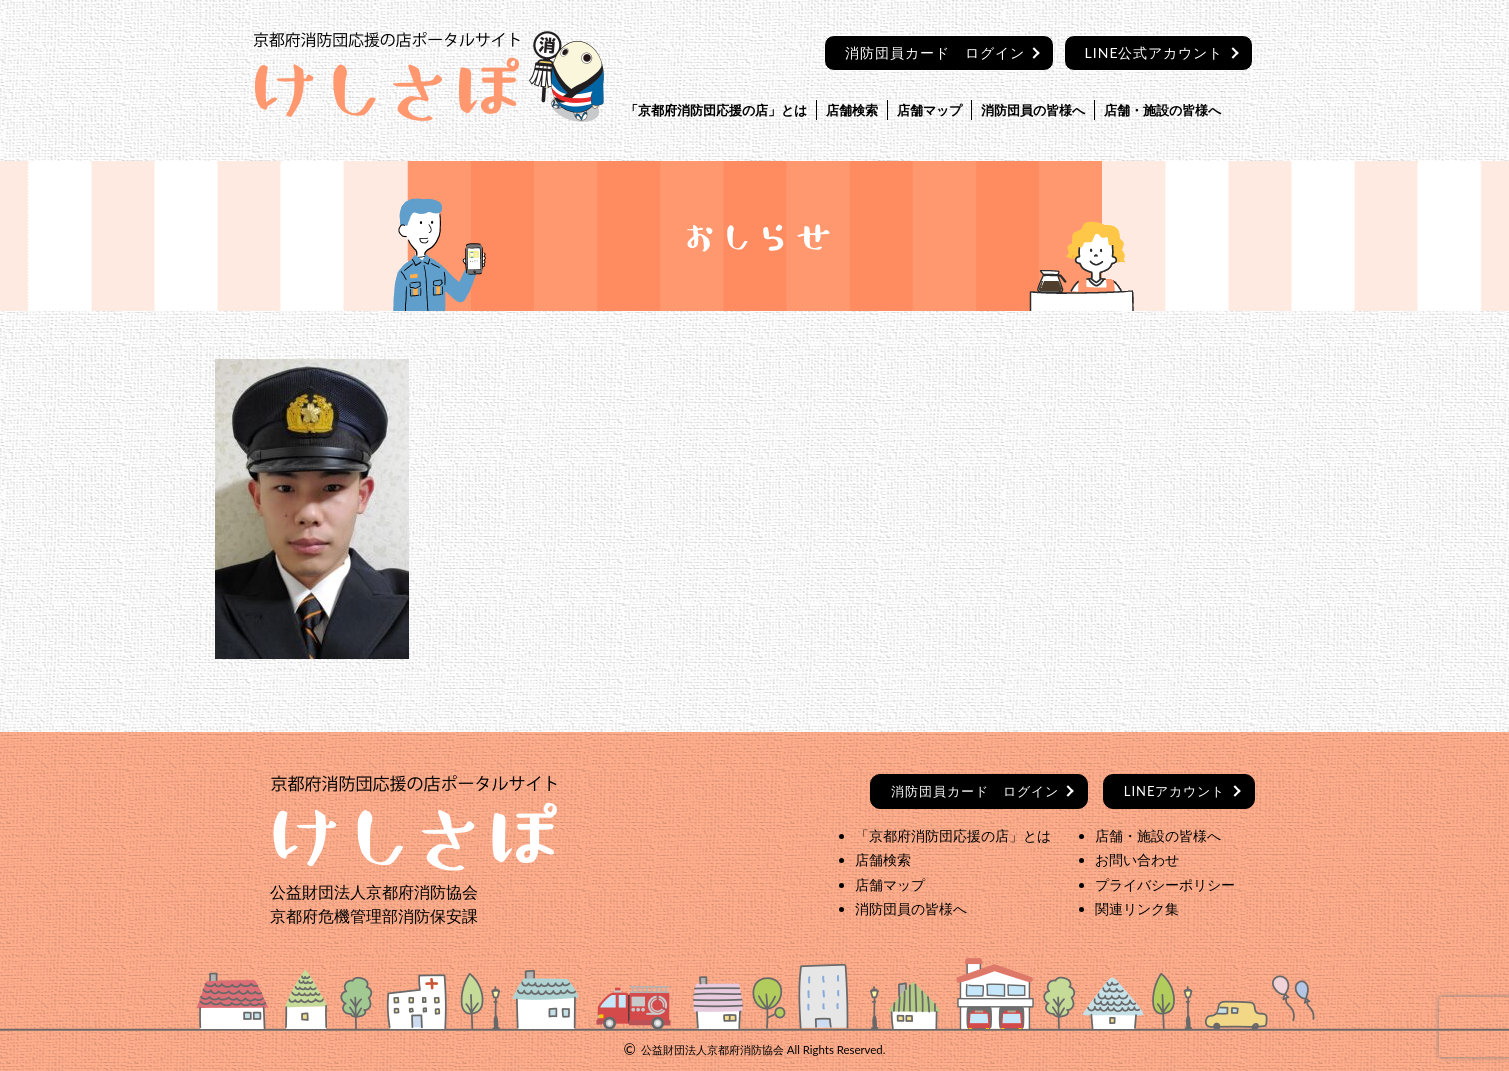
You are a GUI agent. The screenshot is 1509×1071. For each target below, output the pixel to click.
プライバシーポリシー (1165, 884)
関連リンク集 (1137, 908)
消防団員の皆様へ (1033, 110)
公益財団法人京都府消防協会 (712, 1049)
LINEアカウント (1175, 791)
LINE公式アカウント (1154, 52)
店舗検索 (852, 110)
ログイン (975, 791)
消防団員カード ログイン (935, 52)
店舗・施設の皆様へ (1162, 110)
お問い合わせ (1137, 859)
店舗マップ (929, 110)
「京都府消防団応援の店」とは (716, 110)
